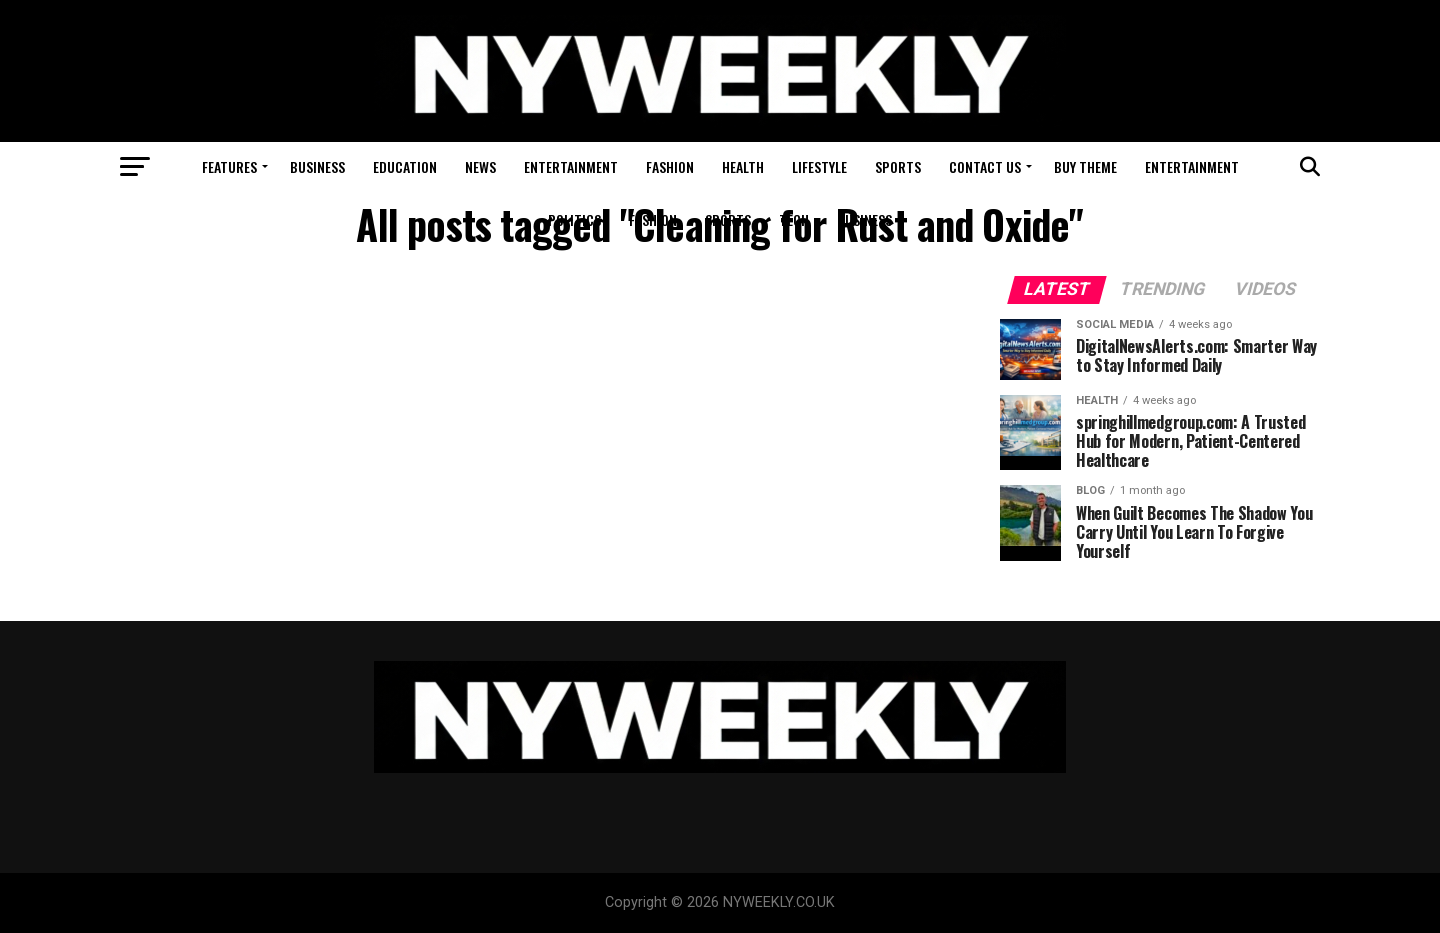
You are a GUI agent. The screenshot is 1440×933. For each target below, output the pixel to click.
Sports (898, 166)
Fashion (670, 166)
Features (229, 166)
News (480, 166)
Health (743, 166)
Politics (574, 219)
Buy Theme (1085, 166)
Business (317, 166)
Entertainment (571, 166)
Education (405, 166)
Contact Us (985, 166)
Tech (794, 219)
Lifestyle (819, 166)
